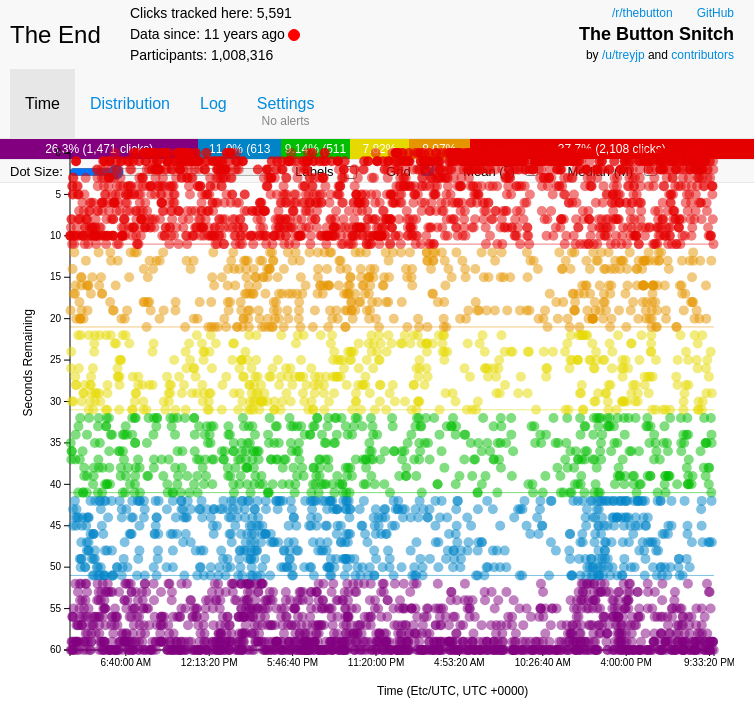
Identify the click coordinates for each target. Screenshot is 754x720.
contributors (702, 55)
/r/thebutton (642, 13)
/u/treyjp (623, 55)
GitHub (715, 13)
